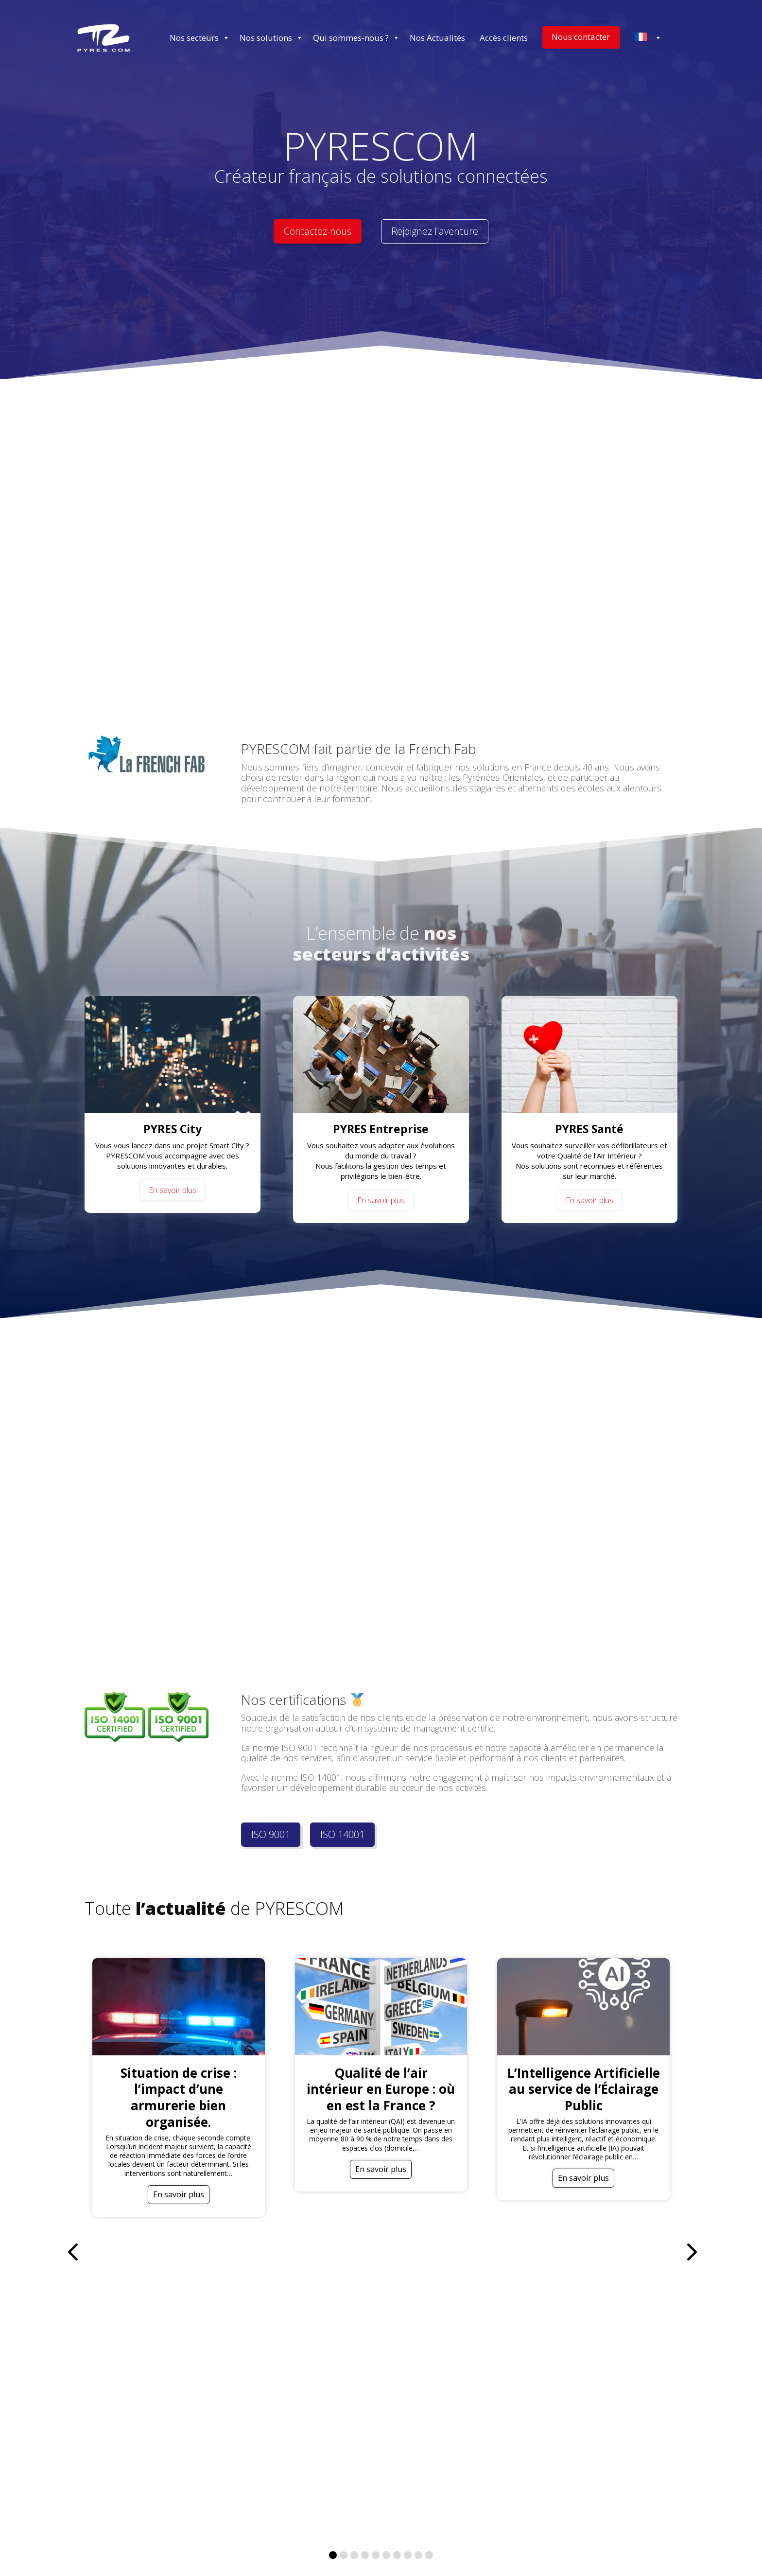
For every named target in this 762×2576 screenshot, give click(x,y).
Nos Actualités (437, 37)
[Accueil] (103, 38)
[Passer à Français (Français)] (335, 2550)
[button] (689, 2087)
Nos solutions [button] (271, 38)
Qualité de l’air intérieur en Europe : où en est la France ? (381, 2089)
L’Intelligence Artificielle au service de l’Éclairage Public (583, 2089)
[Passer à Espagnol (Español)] (482, 2550)
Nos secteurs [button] (200, 38)
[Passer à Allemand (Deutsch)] (400, 2550)
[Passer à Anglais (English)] (276, 2550)
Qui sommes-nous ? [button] (356, 38)
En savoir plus (172, 1190)
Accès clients (504, 37)
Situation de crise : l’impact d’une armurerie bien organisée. (179, 2097)
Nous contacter (581, 36)
